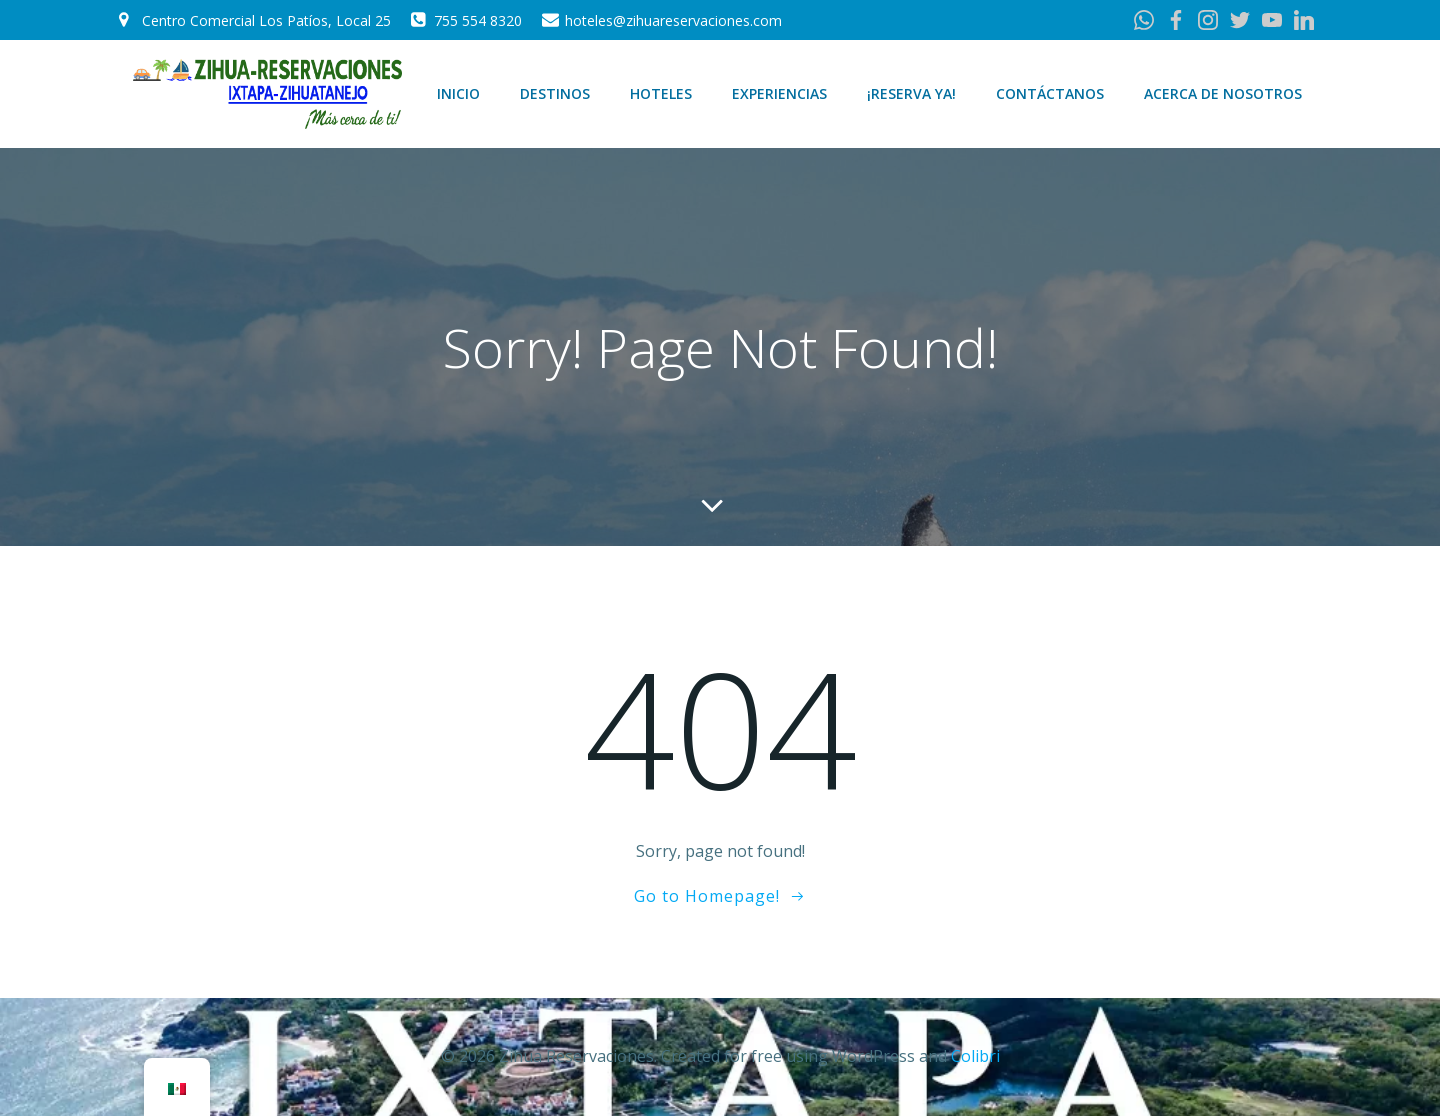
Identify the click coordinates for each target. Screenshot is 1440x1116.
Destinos (555, 93)
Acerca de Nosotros (1223, 93)
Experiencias (779, 93)
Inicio (458, 93)
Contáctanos (1050, 93)
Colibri (975, 1056)
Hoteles (661, 93)
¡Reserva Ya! (911, 93)
